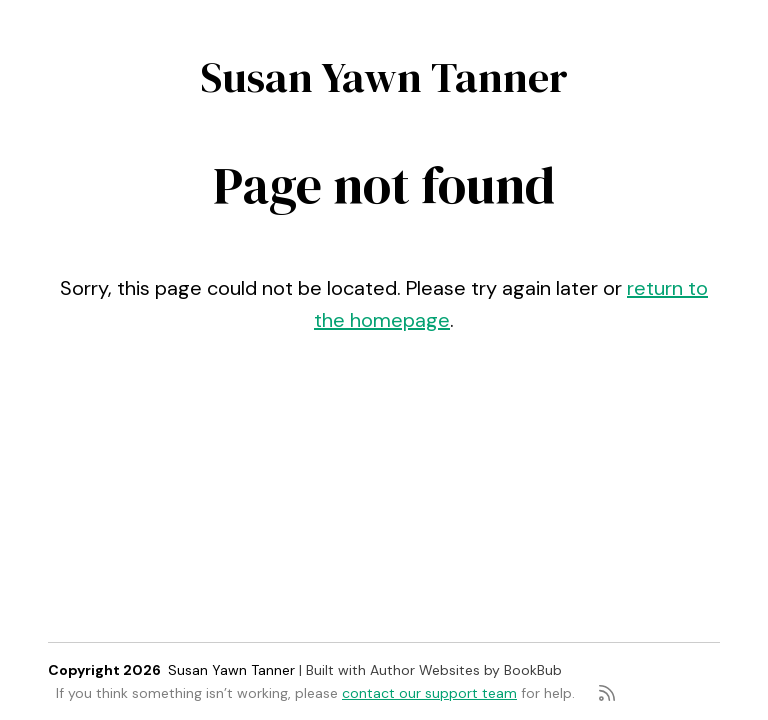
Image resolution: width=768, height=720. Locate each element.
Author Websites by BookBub (466, 670)
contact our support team (429, 693)
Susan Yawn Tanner (384, 77)
